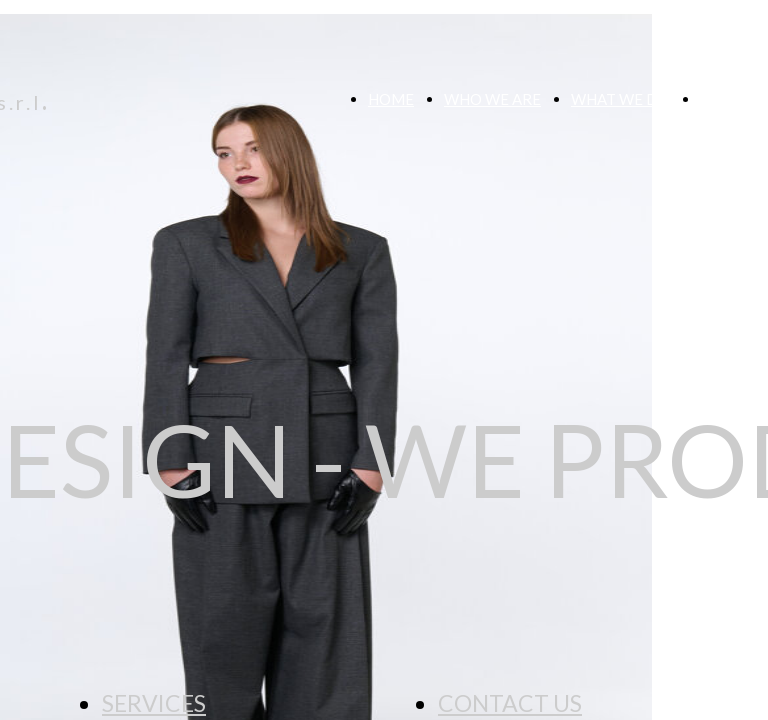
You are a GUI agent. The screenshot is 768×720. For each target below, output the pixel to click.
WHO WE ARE (492, 99)
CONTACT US (510, 703)
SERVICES (154, 703)
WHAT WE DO (620, 99)
